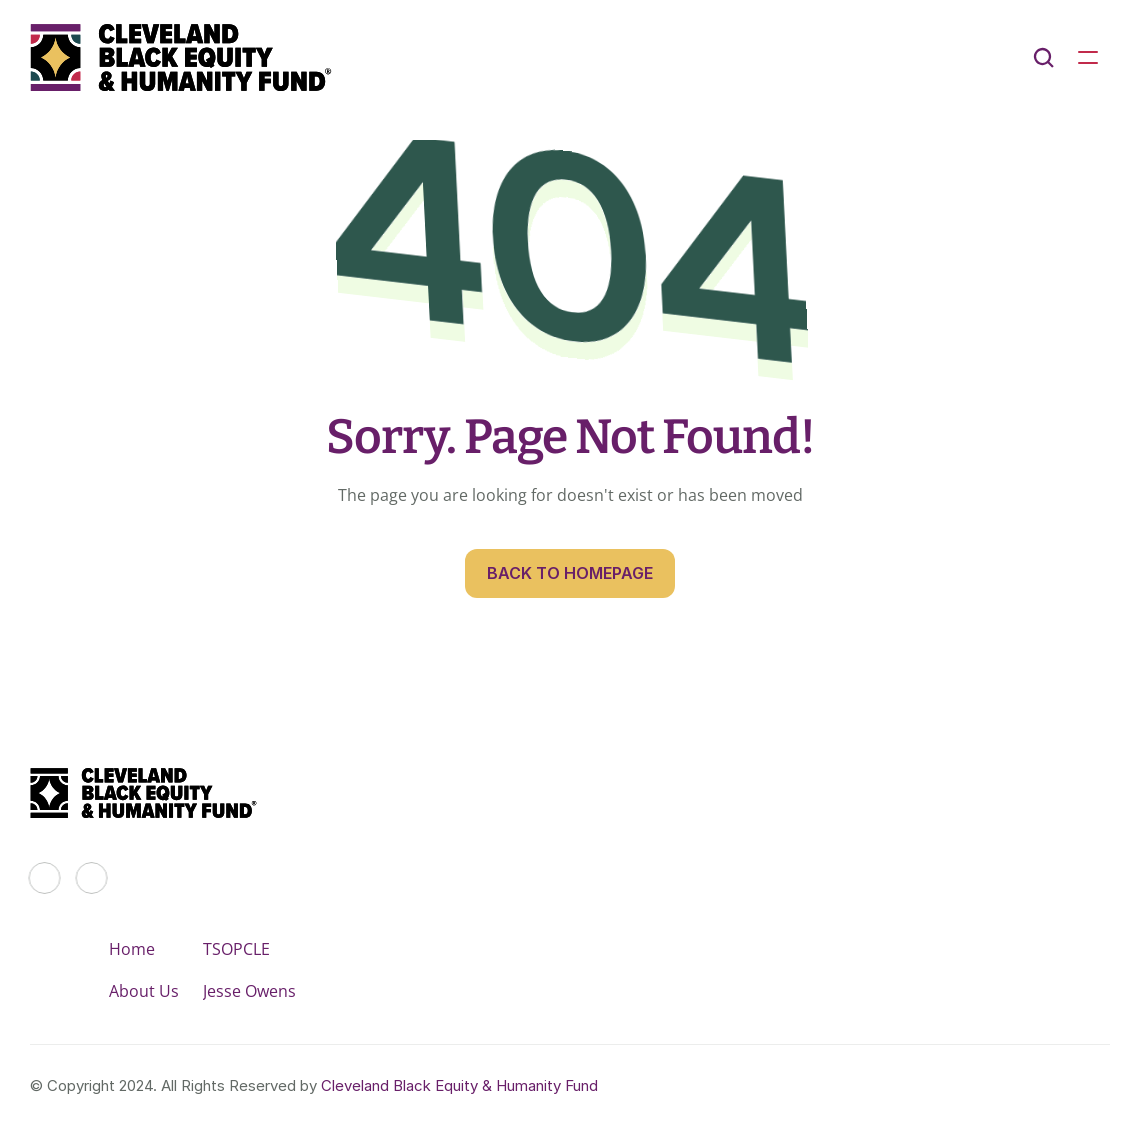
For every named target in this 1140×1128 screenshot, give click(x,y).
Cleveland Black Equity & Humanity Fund (459, 1085)
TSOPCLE (236, 949)
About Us (144, 991)
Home (132, 949)
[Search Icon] (1044, 58)
